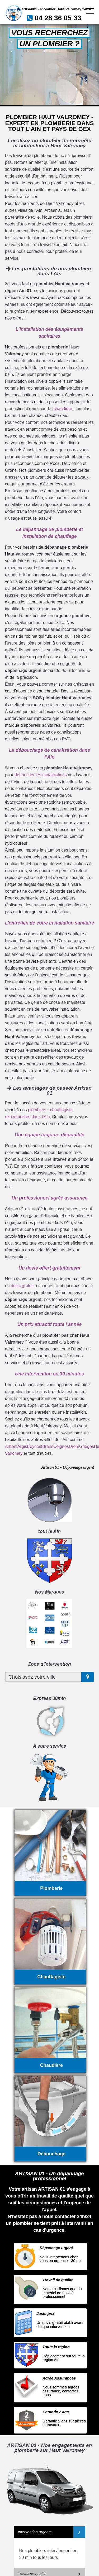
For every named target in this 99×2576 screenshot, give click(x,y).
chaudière (63, 408)
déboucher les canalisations (41, 775)
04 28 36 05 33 (58, 18)
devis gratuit (22, 1286)
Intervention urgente (35, 2532)
